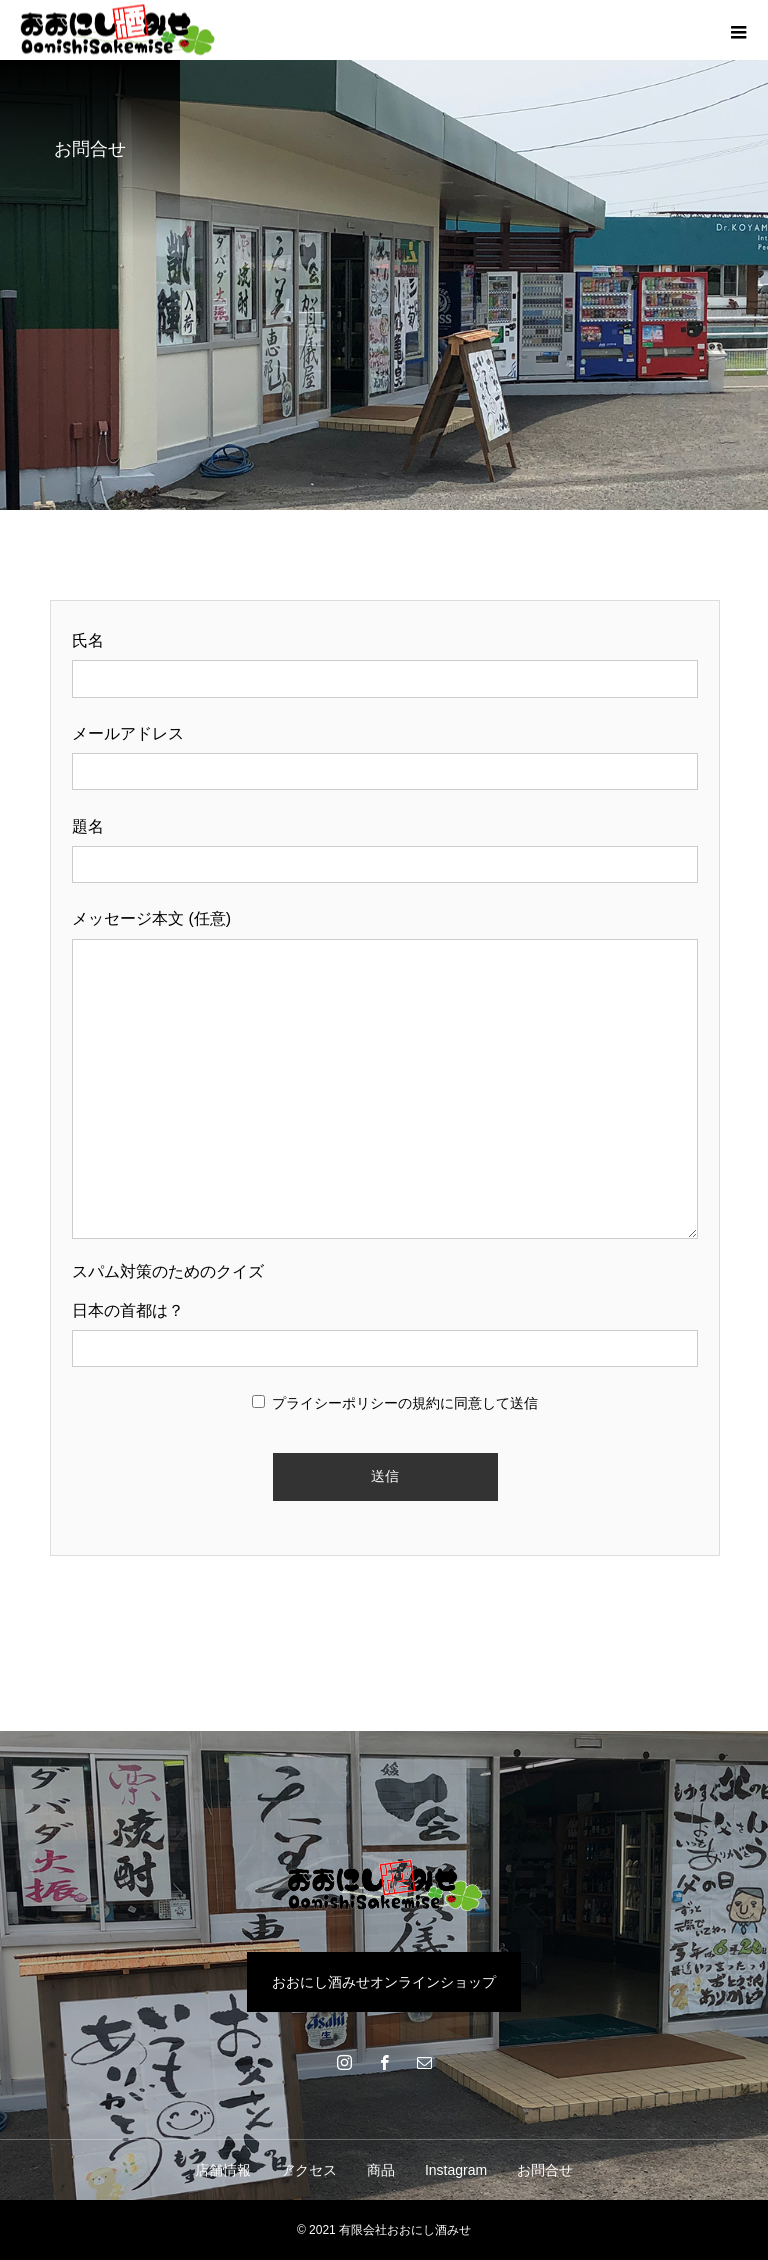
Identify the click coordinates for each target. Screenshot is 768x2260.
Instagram (456, 2170)
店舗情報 (223, 2170)
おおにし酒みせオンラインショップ (384, 1982)
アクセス (309, 2170)
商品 (381, 2170)
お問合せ (545, 2170)
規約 (426, 1403)
